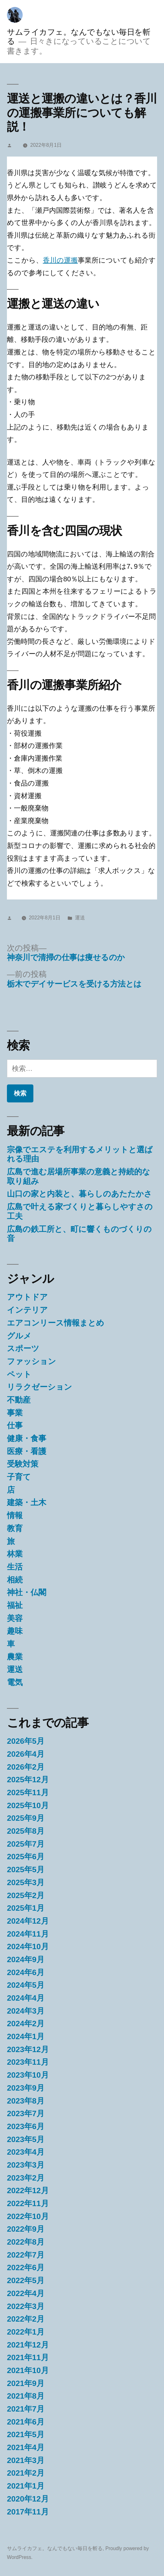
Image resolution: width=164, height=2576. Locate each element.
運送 (80, 917)
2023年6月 (25, 2126)
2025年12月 (28, 1779)
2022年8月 (25, 2242)
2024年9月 (25, 1959)
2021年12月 (28, 2345)
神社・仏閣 (26, 1592)
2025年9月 (25, 1818)
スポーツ (23, 1348)
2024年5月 (25, 1985)
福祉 (15, 1605)
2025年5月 (25, 1869)
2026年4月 (25, 1754)
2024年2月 (25, 2023)
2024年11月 (28, 1934)
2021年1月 (25, 2486)
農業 (15, 1657)
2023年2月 (25, 2178)
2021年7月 (25, 2409)
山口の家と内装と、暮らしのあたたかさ (79, 1194)
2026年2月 (25, 1767)
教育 (15, 1528)
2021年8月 (25, 2396)
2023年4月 (25, 2152)
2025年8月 (25, 1831)
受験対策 (22, 1464)
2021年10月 (28, 2370)
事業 (15, 1413)
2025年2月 (25, 1895)
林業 (15, 1554)
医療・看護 (26, 1451)
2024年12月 (28, 1921)
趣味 (15, 1631)
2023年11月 (28, 2062)
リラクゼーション (39, 1387)
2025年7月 (25, 1844)
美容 (15, 1618)
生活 (15, 1567)
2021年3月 (25, 2460)
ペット (19, 1374)
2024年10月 (28, 1946)
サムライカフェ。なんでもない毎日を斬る (55, 2548)
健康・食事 (26, 1438)
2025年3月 (25, 1882)
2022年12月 (28, 2190)
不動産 (19, 1400)
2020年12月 (28, 2499)
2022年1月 (25, 2332)
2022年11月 (28, 2203)
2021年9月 (25, 2383)
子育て (19, 1477)
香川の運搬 (60, 260)
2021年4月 (25, 2447)
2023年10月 (28, 2075)
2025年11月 (28, 1792)
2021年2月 (25, 2473)
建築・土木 (26, 1502)
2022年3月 (25, 2306)
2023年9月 (25, 2088)
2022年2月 (25, 2319)
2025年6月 (25, 1856)
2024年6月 (25, 1972)
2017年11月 (28, 2512)
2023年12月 (28, 2049)
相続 (15, 1580)
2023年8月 (25, 2101)
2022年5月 (25, 2280)
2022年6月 (25, 2267)
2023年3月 (25, 2165)
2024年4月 (25, 1998)
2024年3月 (25, 2011)
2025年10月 (28, 1805)
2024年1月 (25, 2036)
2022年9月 (25, 2229)
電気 (15, 1682)
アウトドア (27, 1297)
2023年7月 (25, 2113)
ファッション (31, 1361)
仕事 (15, 1425)
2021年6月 (25, 2422)
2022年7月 (25, 2255)
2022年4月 (25, 2293)
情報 (15, 1515)
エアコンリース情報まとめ (55, 1323)
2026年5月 (25, 1741)
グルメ (19, 1336)
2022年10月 (28, 2216)
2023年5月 (25, 2139)
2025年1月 (25, 1908)
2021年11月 (28, 2357)
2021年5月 (25, 2434)
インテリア (27, 1310)
